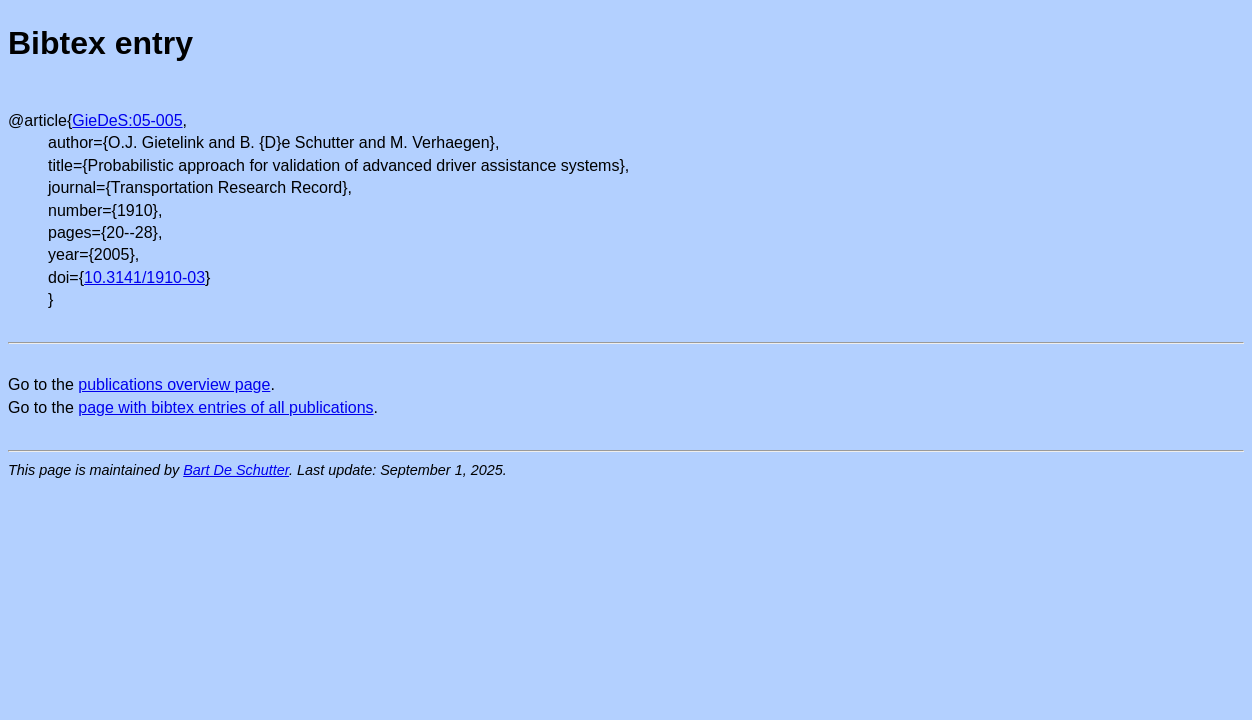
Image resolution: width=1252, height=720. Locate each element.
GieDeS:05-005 (127, 120)
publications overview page (174, 384)
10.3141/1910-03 (144, 277)
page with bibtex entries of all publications (225, 407)
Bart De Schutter (236, 470)
